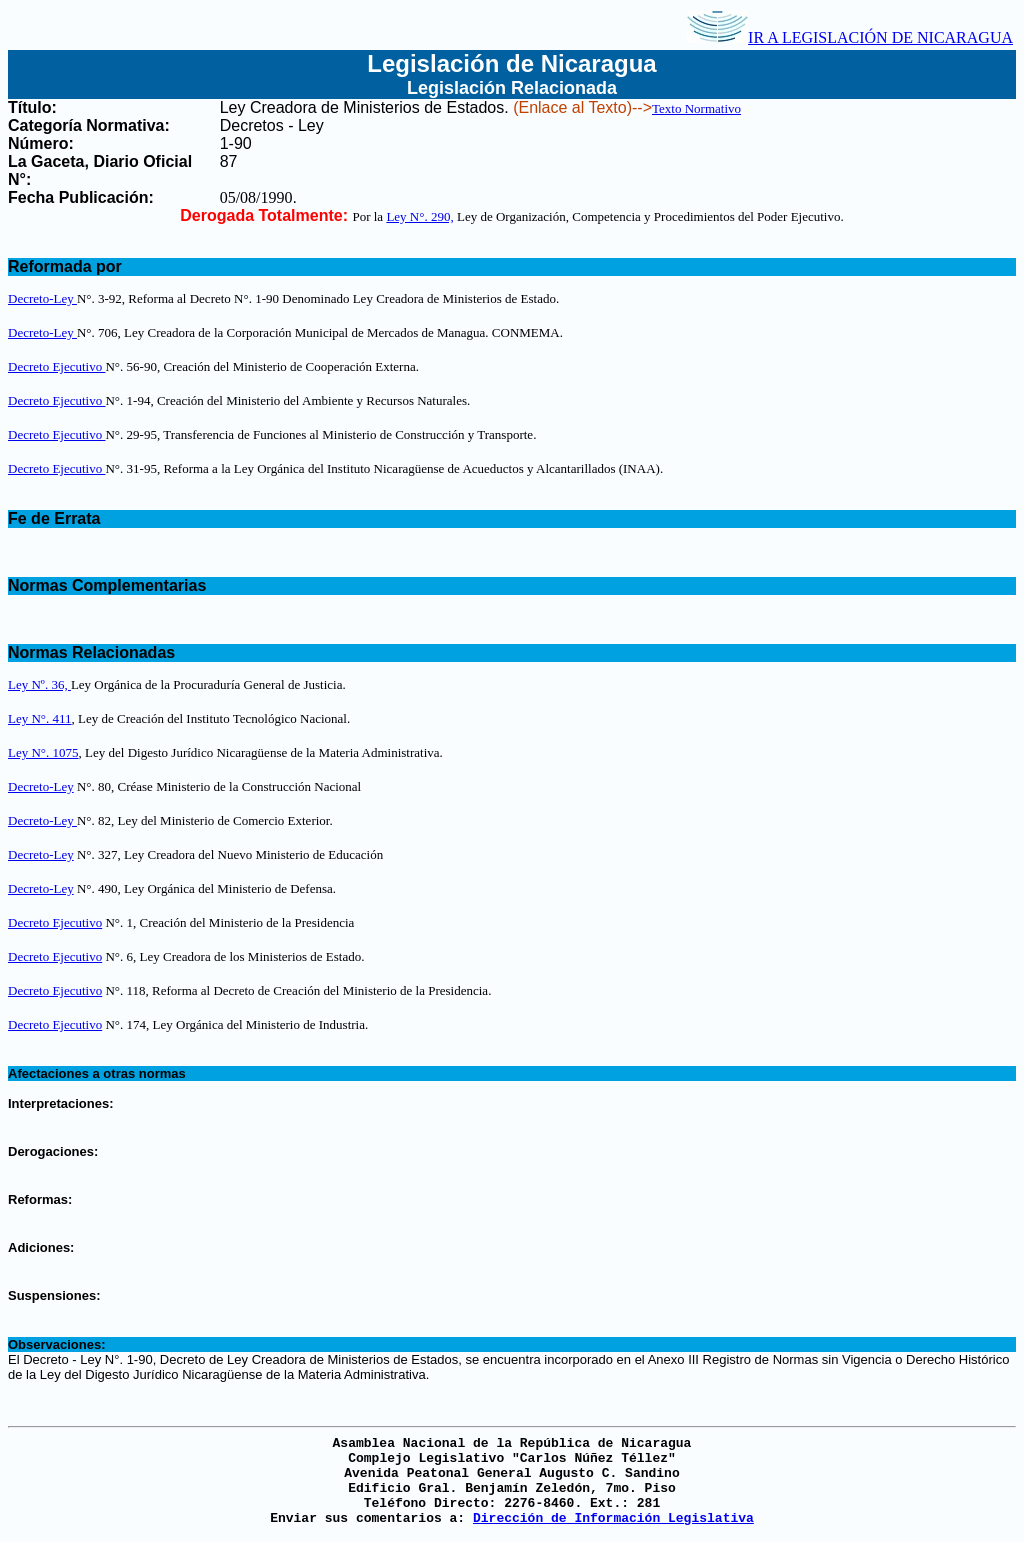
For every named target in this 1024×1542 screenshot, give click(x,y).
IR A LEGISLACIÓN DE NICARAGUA (850, 37)
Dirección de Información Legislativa (613, 1518)
